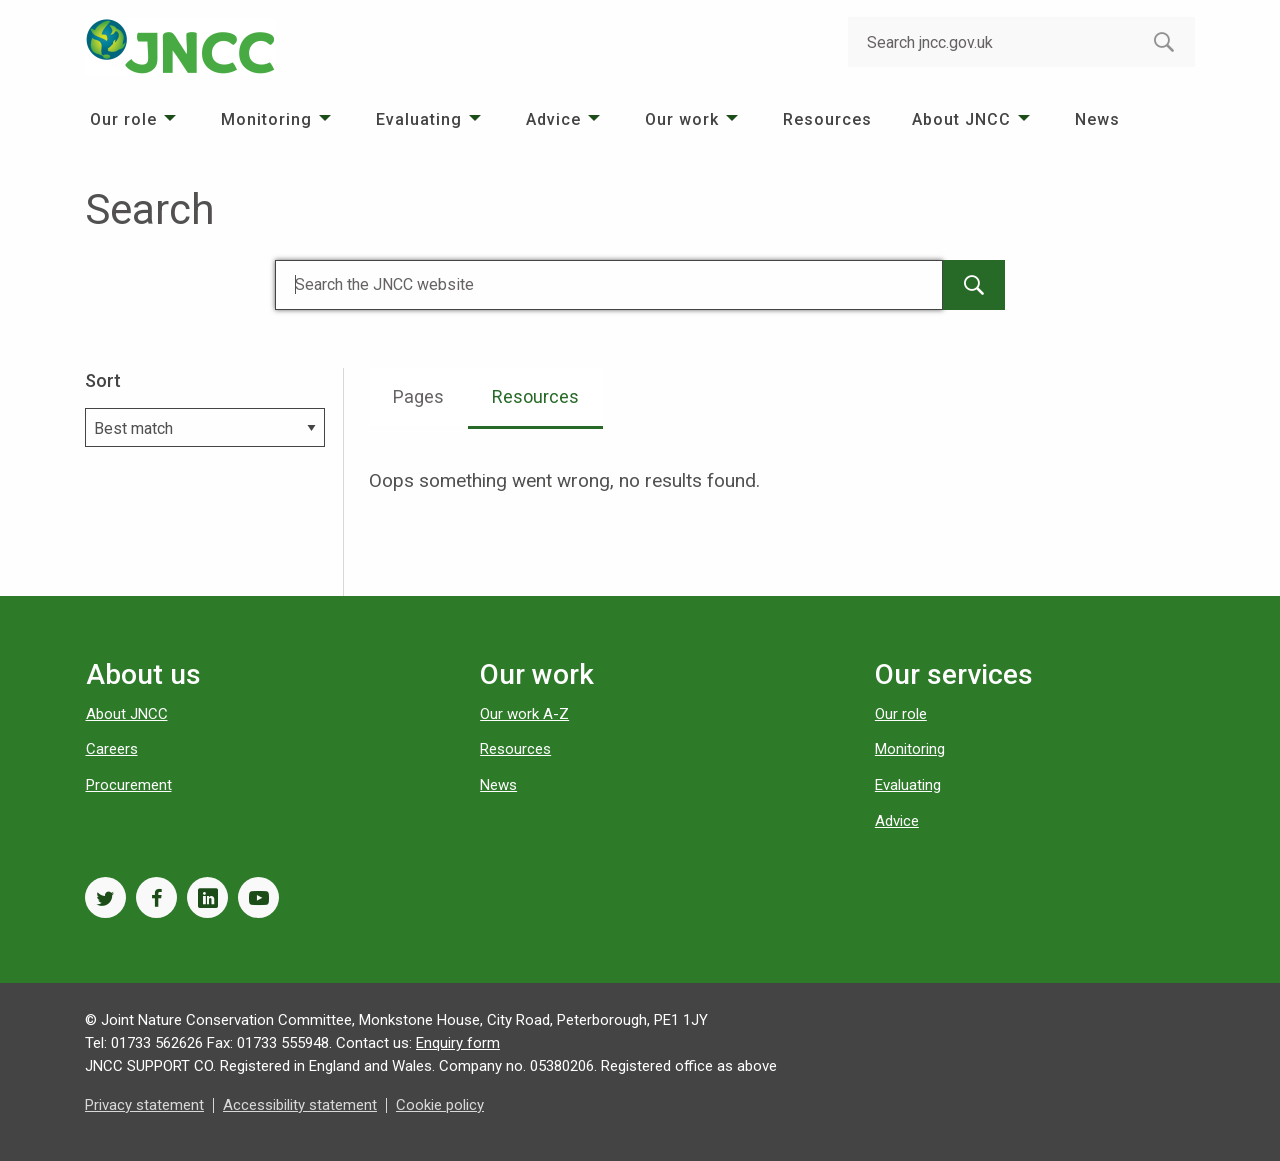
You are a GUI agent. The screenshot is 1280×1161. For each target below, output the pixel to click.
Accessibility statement (300, 1105)
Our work (682, 119)
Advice (553, 119)
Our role (123, 119)
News (1097, 119)
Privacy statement (144, 1105)
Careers (112, 749)
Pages (418, 396)
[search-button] (1164, 42)
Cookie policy (440, 1105)
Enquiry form (458, 1043)
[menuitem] (135, 119)
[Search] (609, 285)
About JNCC (961, 119)
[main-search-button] (974, 285)
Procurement (129, 785)
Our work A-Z (524, 714)
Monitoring (266, 119)
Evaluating (419, 119)
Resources (827, 119)
